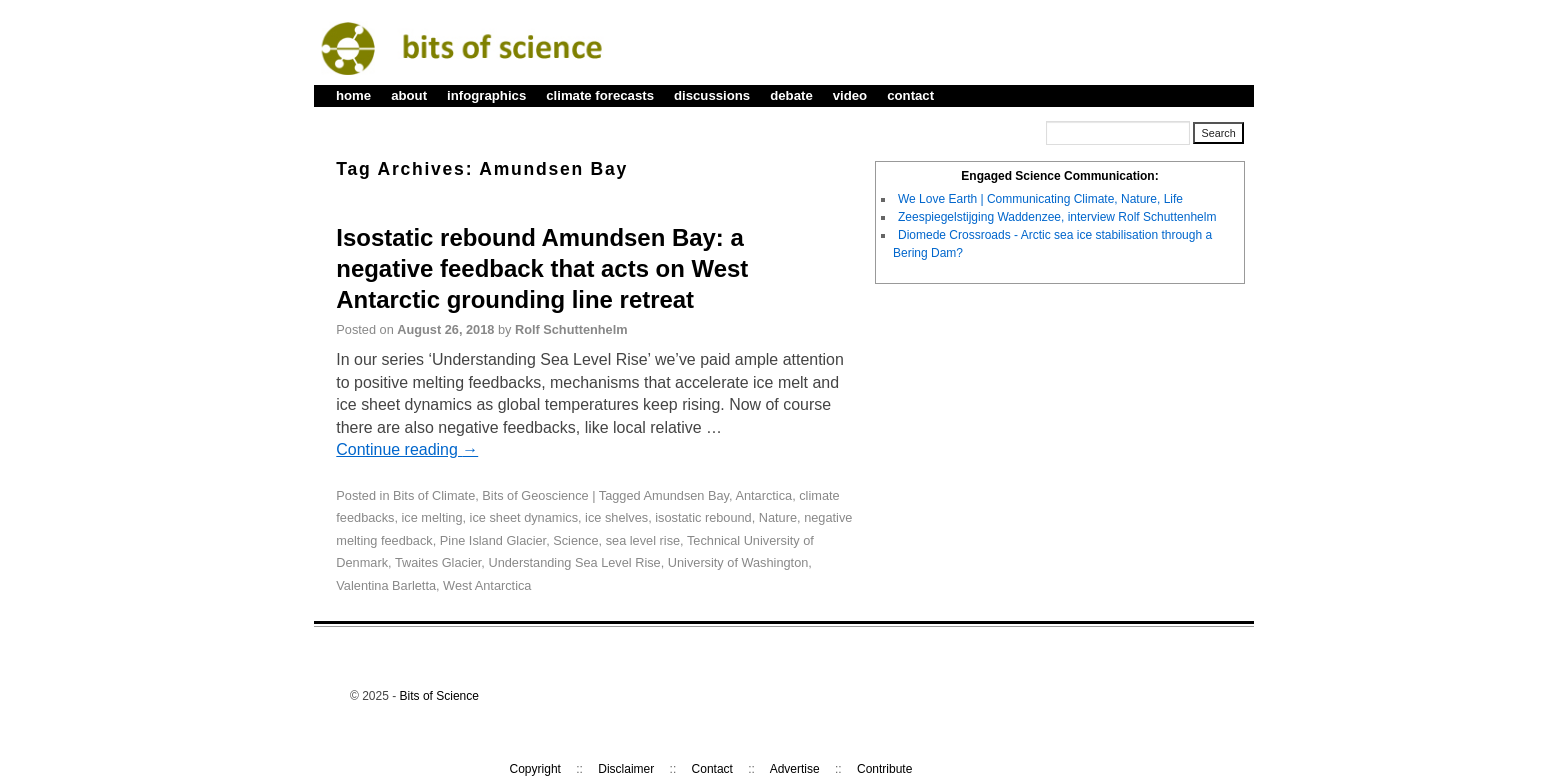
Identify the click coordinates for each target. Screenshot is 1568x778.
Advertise (795, 769)
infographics (486, 95)
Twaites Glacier (438, 562)
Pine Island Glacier (493, 540)
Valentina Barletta (386, 585)
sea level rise (643, 540)
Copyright (535, 769)
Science (575, 540)
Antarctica (763, 495)
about (409, 95)
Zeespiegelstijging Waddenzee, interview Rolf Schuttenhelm (1057, 217)
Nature (778, 517)
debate (791, 95)
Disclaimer (626, 769)
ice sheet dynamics (524, 517)
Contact (712, 769)
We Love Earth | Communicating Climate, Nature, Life (1040, 199)
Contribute (884, 769)
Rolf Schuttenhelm (571, 329)
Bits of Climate (434, 495)
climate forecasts (600, 95)
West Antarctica (487, 585)
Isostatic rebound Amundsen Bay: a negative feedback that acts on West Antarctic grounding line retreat (542, 268)
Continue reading (407, 449)
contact (910, 95)
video (850, 95)
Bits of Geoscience (535, 495)
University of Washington (738, 562)
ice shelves (616, 517)
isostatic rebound (703, 517)
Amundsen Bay (687, 495)
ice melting (432, 517)
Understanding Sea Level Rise (574, 562)
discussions (712, 95)
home (353, 95)
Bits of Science (439, 696)
